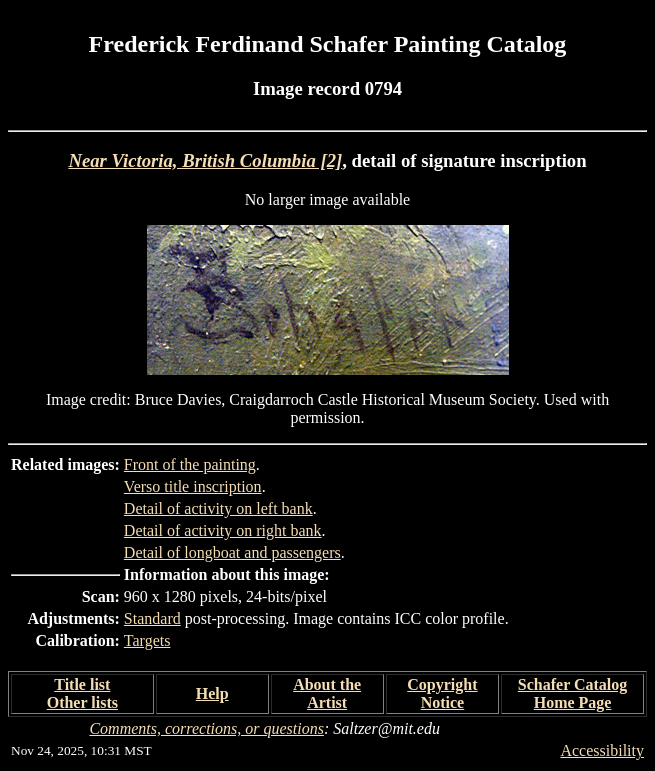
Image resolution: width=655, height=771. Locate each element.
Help (212, 693)
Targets (147, 640)
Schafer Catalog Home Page (572, 693)
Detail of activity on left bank (218, 508)
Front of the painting (190, 464)
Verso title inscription (193, 486)
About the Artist (327, 693)
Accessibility (602, 750)
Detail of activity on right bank (223, 530)
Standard (152, 618)
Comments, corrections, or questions (206, 728)
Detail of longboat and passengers (232, 552)
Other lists (82, 702)
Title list (82, 684)
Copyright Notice (442, 693)
